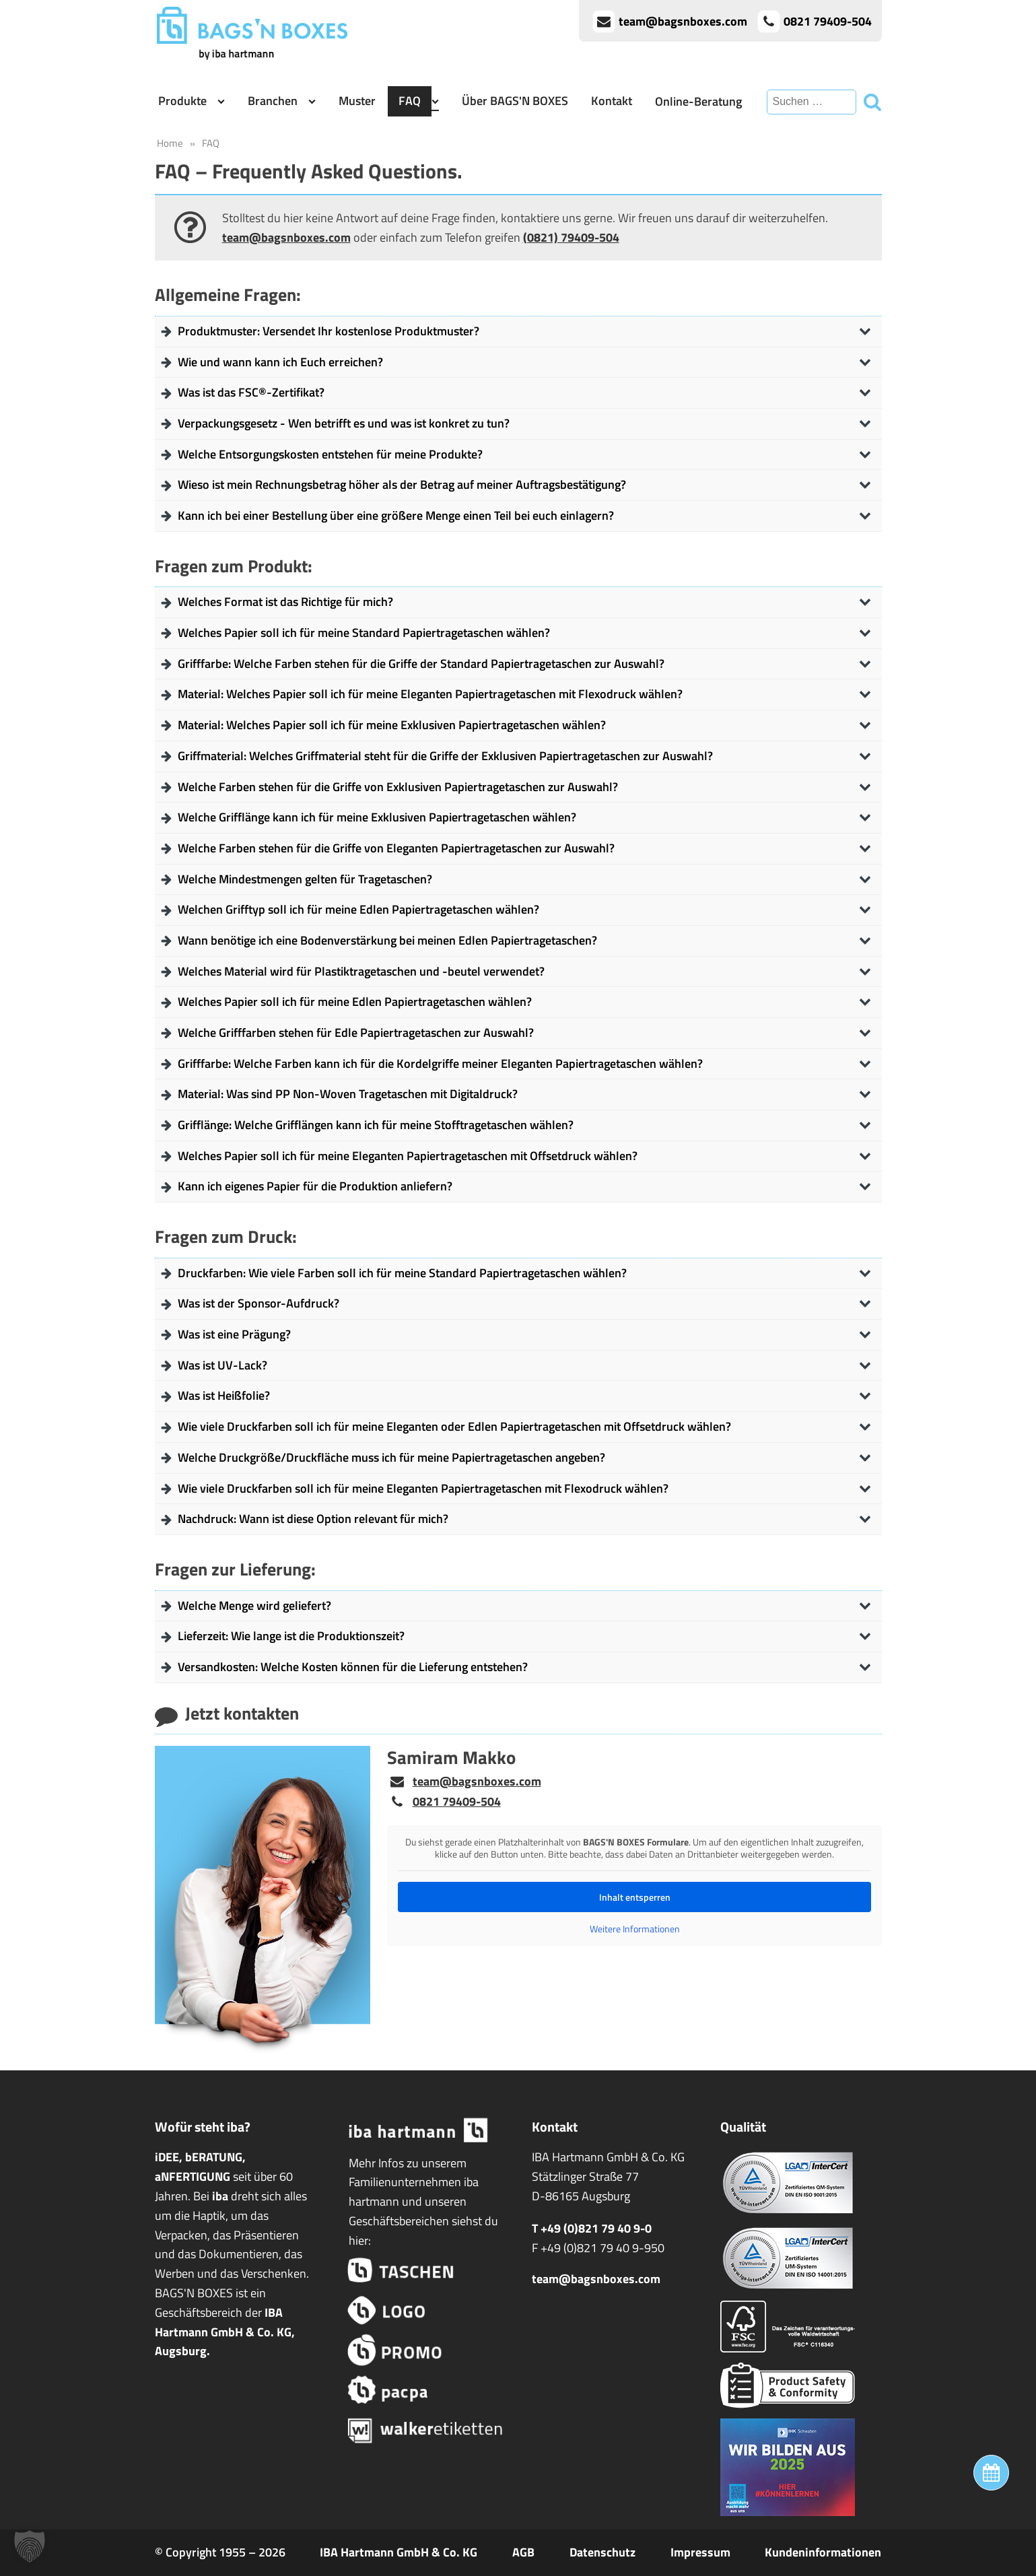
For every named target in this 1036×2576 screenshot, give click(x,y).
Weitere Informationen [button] (634, 1929)
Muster (357, 101)
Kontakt (611, 101)
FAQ (410, 101)
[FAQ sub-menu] (437, 101)
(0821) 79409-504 (571, 237)
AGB (523, 2552)
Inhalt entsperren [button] (634, 1897)
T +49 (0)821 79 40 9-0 (592, 2228)
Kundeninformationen (823, 2552)
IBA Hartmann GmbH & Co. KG (398, 2552)
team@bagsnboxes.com (286, 237)
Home (170, 143)
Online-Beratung (698, 101)
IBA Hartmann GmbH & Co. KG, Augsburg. (225, 2332)
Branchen (273, 101)
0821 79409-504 (457, 1801)
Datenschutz (602, 2552)
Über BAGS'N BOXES (515, 101)
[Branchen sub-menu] (314, 101)
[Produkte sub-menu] (223, 101)
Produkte (182, 101)
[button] (29, 2546)
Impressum (700, 2552)
